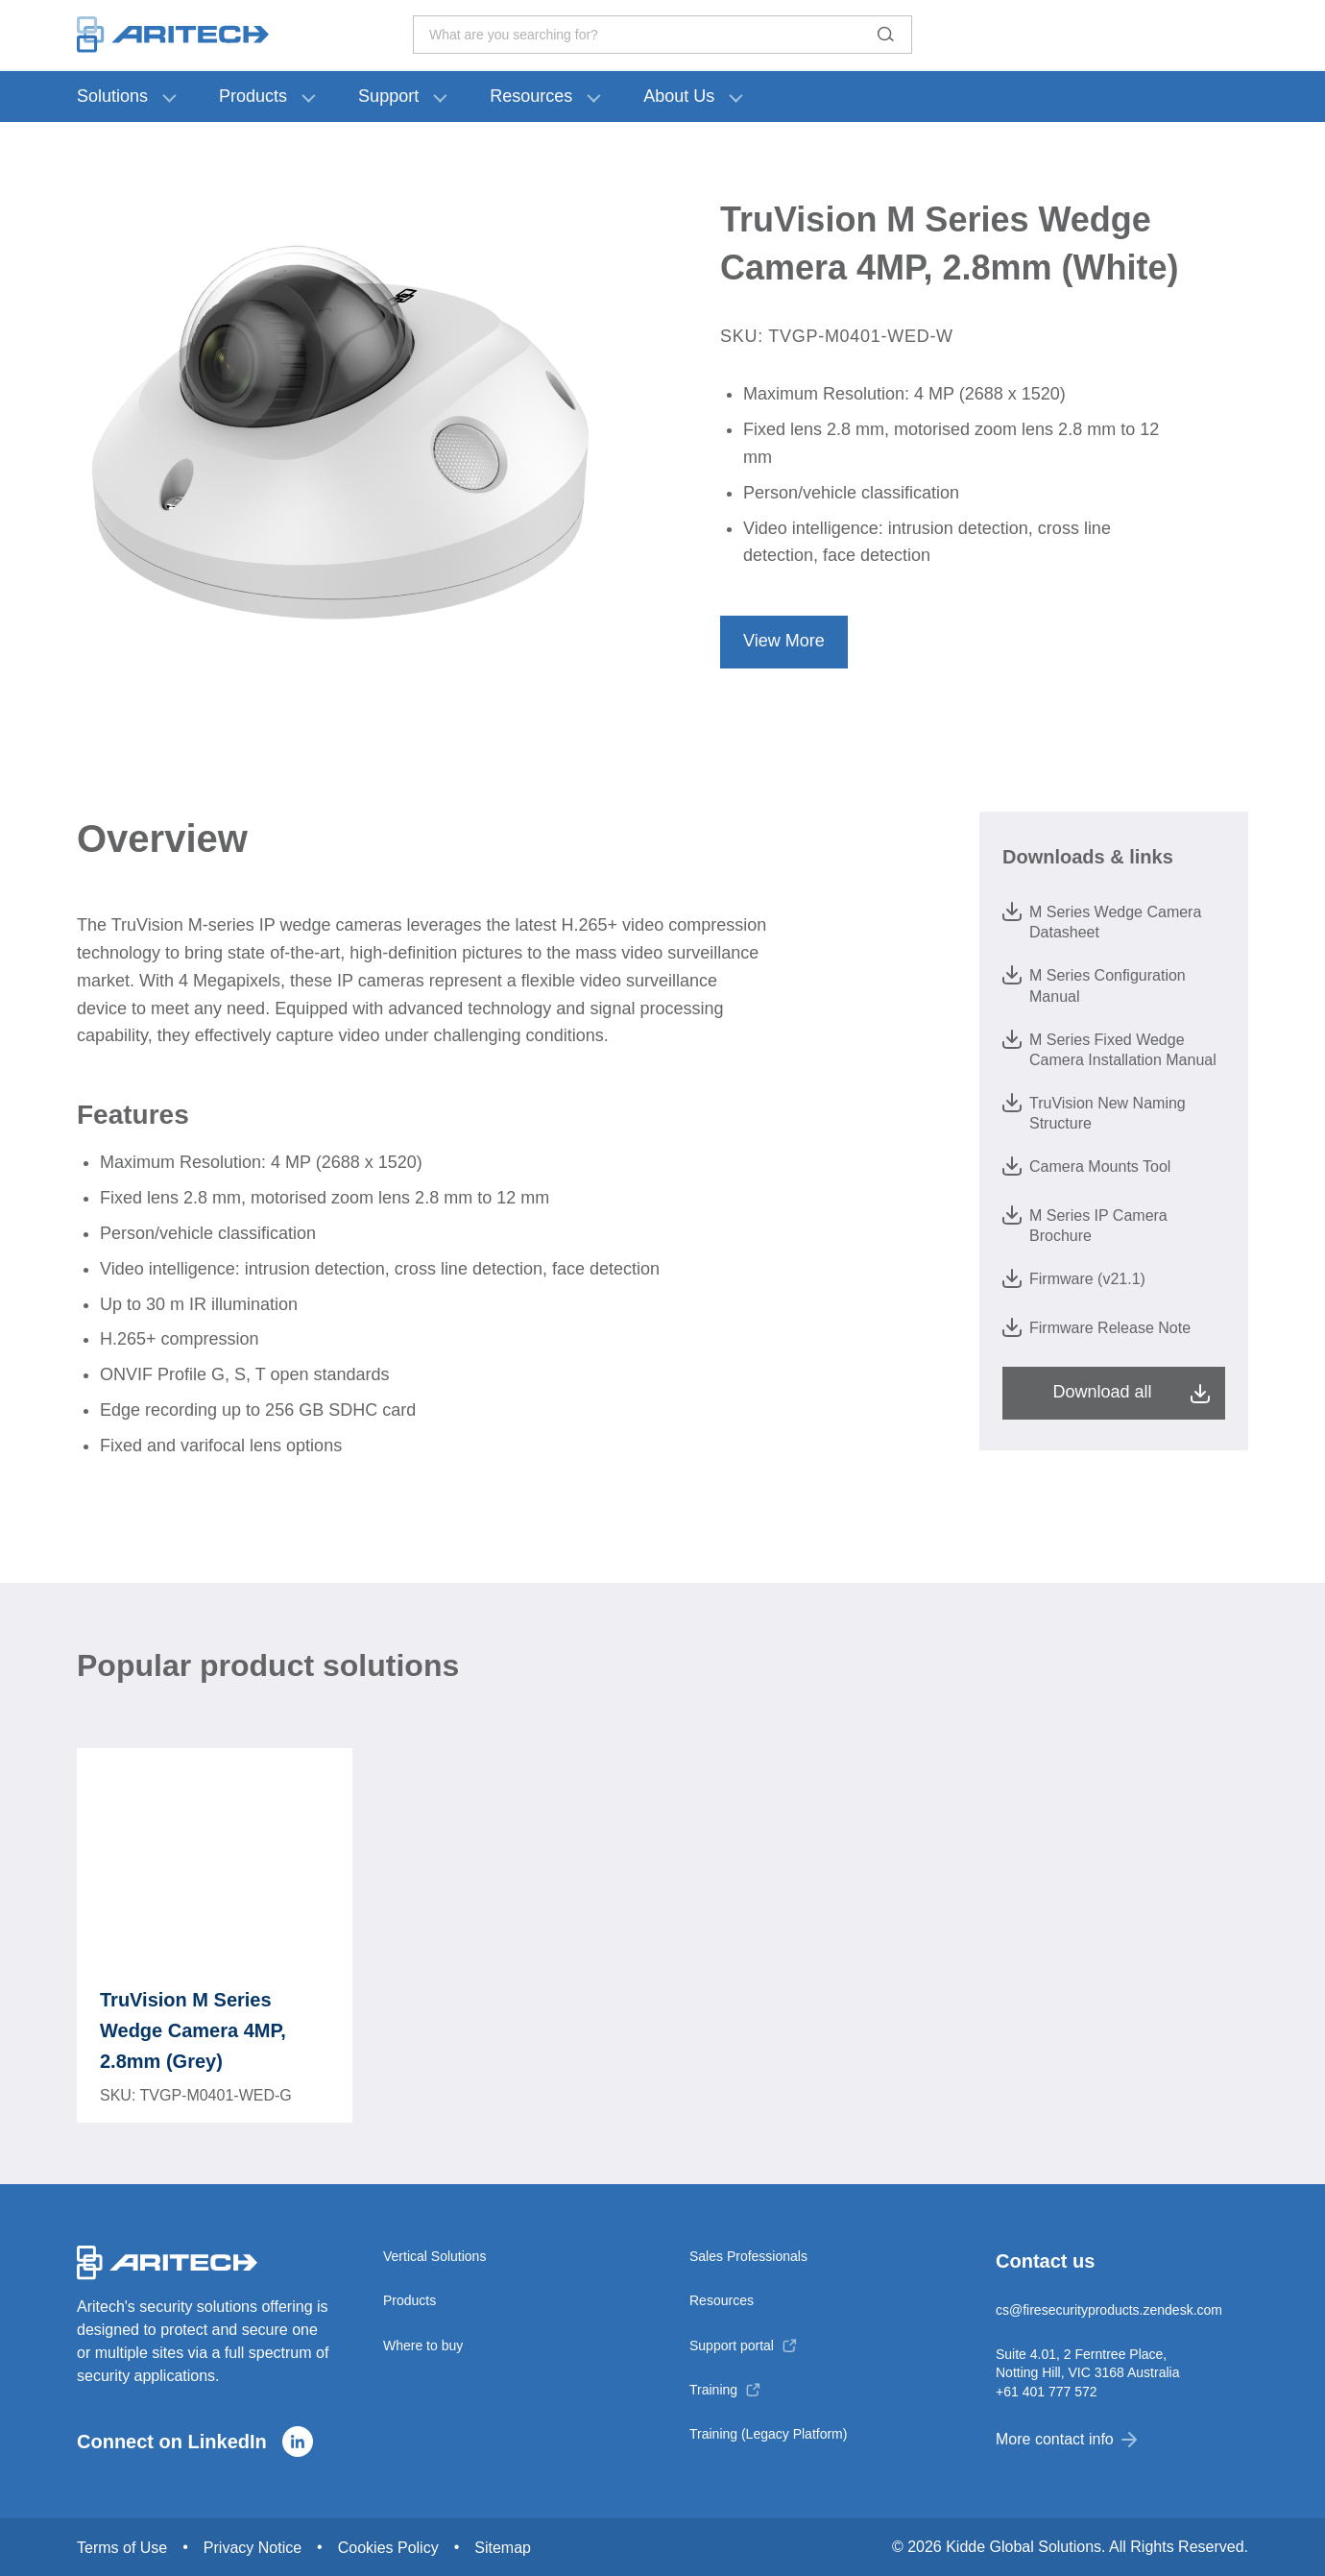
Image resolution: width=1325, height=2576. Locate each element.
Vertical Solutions (434, 2256)
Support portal (731, 2345)
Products (253, 96)
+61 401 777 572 (1046, 2391)
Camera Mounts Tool (1086, 1166)
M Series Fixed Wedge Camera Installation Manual (1109, 1049)
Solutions (112, 96)
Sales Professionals (748, 2256)
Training (713, 2389)
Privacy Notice (252, 2548)
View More (784, 640)
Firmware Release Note (1096, 1327)
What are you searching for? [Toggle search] (662, 34)
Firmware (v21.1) (1073, 1278)
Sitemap (502, 2548)
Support (388, 96)
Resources (531, 96)
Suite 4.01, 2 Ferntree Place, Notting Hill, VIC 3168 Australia (1087, 2362)
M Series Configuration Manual (1094, 984)
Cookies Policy (388, 2548)
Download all (1101, 1391)
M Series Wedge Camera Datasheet (1101, 921)
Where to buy (423, 2345)
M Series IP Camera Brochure (1085, 1224)
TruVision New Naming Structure (1094, 1112)
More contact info (1066, 2439)
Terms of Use (122, 2548)
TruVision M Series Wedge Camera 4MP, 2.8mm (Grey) (193, 2030)
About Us (678, 96)
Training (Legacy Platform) (768, 2434)
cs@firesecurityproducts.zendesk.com (1109, 2310)
